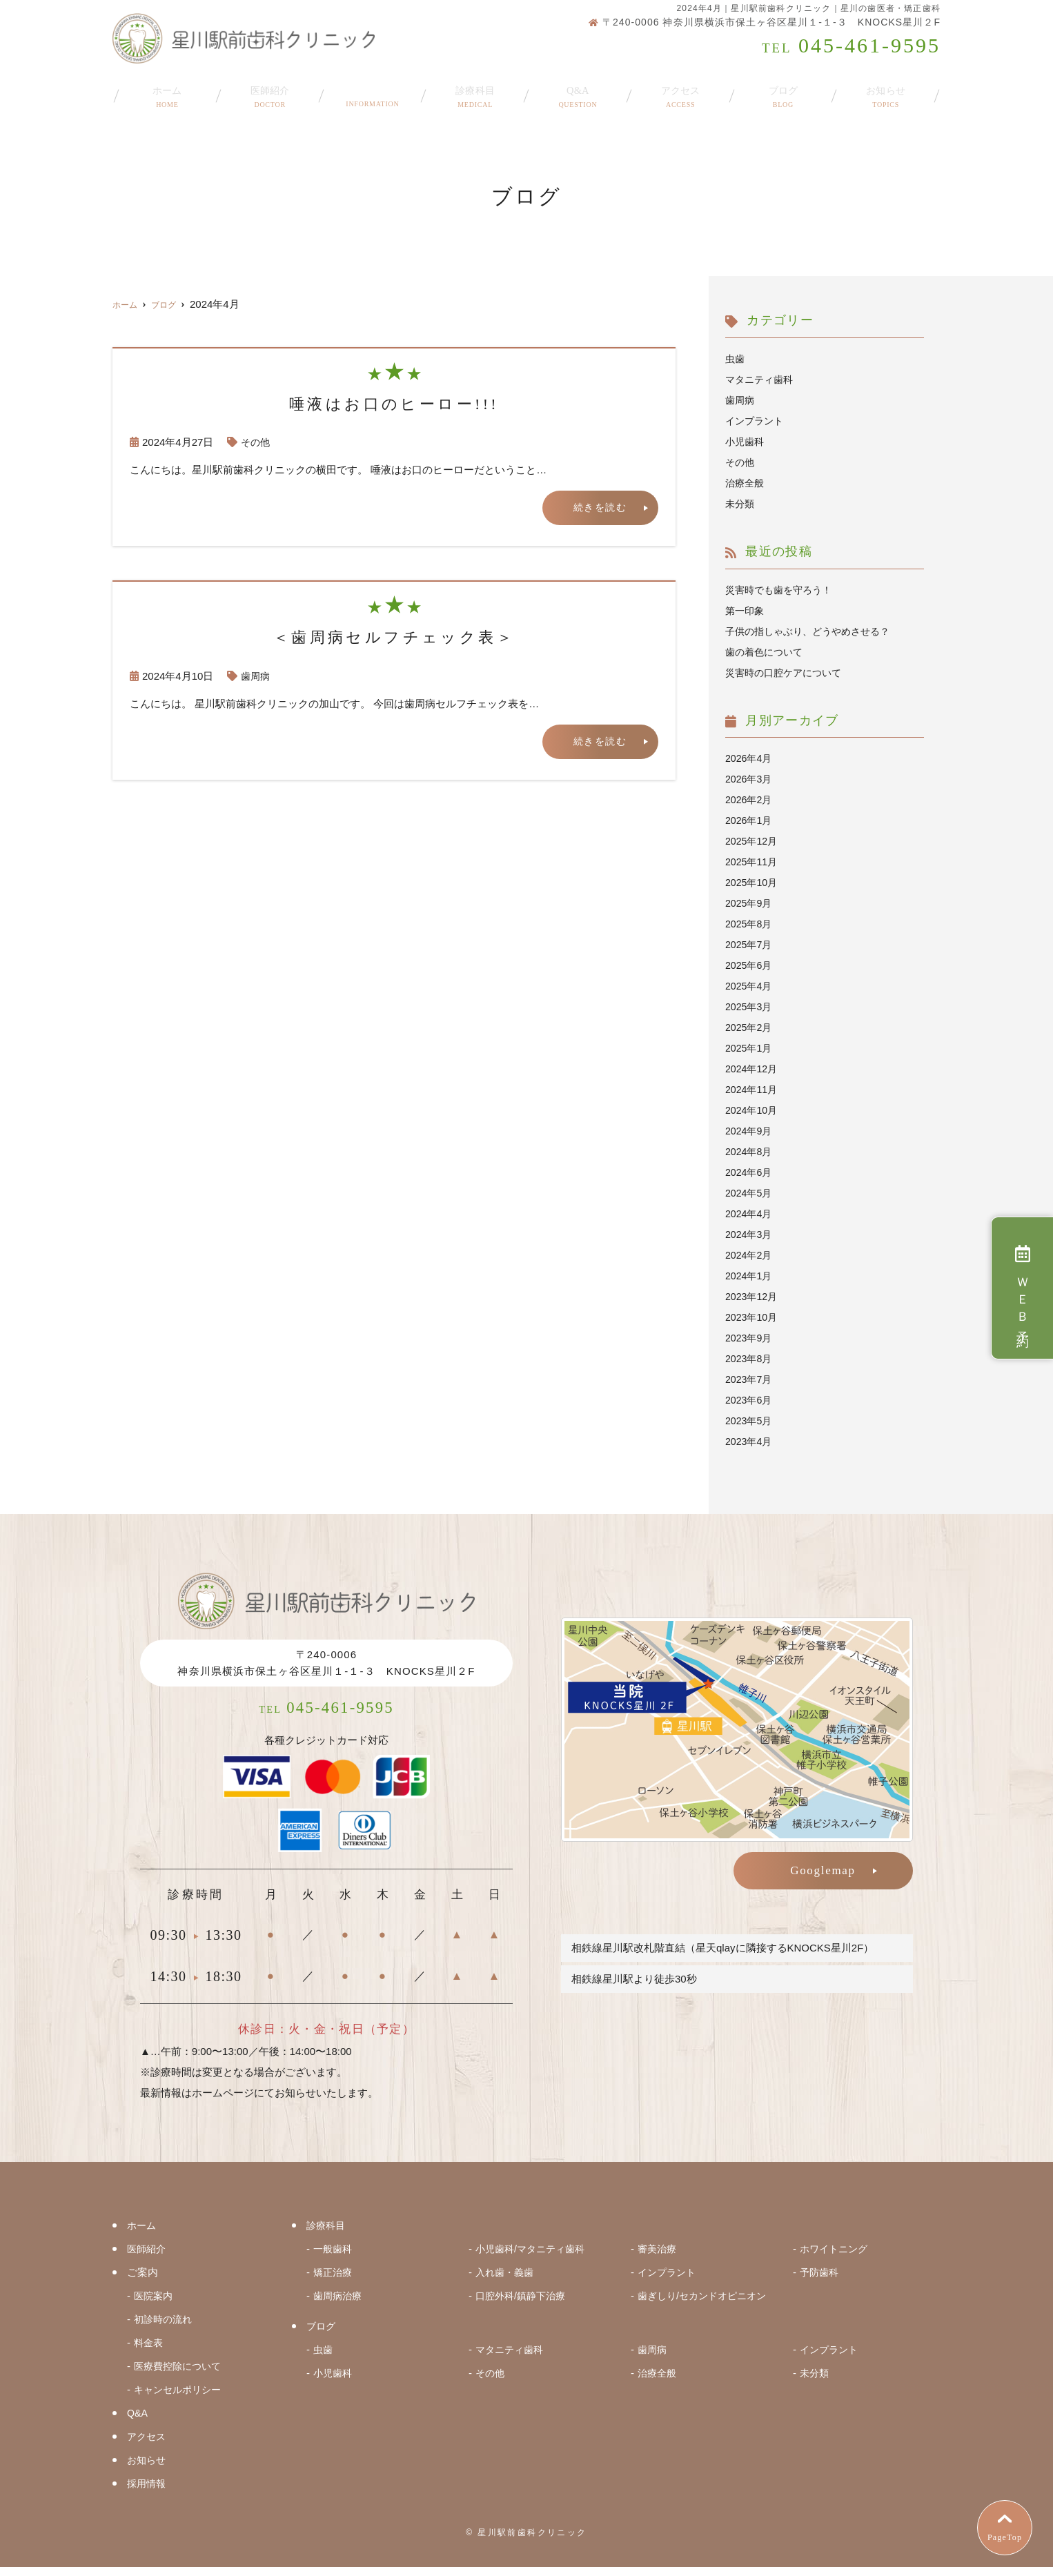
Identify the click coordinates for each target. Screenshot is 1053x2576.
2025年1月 (750, 1048)
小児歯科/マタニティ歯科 (533, 2257)
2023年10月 (752, 1317)
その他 (256, 442)
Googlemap (823, 1870)
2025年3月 (750, 1006)
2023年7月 (750, 1379)
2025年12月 (752, 841)
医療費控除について (180, 2375)
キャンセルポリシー (180, 2398)
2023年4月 (750, 1441)
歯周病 (256, 676)
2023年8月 (750, 1358)
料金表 (149, 2351)
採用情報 (147, 2492)
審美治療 (658, 2257)
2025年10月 (752, 882)
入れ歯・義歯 (506, 2281)
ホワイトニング (836, 2257)
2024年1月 (750, 1275)
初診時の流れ (165, 2328)
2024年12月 (752, 1068)
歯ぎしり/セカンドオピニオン (706, 2304)
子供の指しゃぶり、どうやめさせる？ (813, 631)
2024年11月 (752, 1089)
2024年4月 (750, 1213)
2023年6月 (750, 1400)
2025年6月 (750, 965)
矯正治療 (334, 2281)
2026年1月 (750, 820)
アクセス (681, 91)
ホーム (167, 91)
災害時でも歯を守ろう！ (782, 590)
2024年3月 (750, 1234)
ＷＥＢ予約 (1022, 1288)
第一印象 (746, 610)
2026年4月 (750, 758)
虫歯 (735, 358)
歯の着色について (766, 652)
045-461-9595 (326, 1713)
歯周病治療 (339, 2304)
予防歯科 (820, 2281)
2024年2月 (750, 1255)
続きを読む (598, 507)
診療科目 (475, 91)
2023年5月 (750, 1420)
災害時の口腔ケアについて (787, 672)
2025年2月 (750, 1027)
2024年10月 (752, 1110)
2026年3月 (750, 779)
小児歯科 (746, 441)
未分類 (740, 503)
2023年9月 (750, 1338)
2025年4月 (750, 986)
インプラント (756, 420)
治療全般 (746, 483)
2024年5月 (750, 1193)
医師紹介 (270, 91)
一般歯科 (334, 2257)
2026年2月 (750, 799)
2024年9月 (750, 1131)
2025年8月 (750, 924)
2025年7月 (750, 944)
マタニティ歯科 (761, 379)
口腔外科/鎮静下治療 (523, 2304)
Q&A (577, 91)
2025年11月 (752, 861)
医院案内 (154, 2304)
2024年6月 (750, 1172)
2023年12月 (752, 1296)
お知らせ (885, 91)
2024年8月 (750, 1151)
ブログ (783, 91)
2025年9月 (750, 903)
